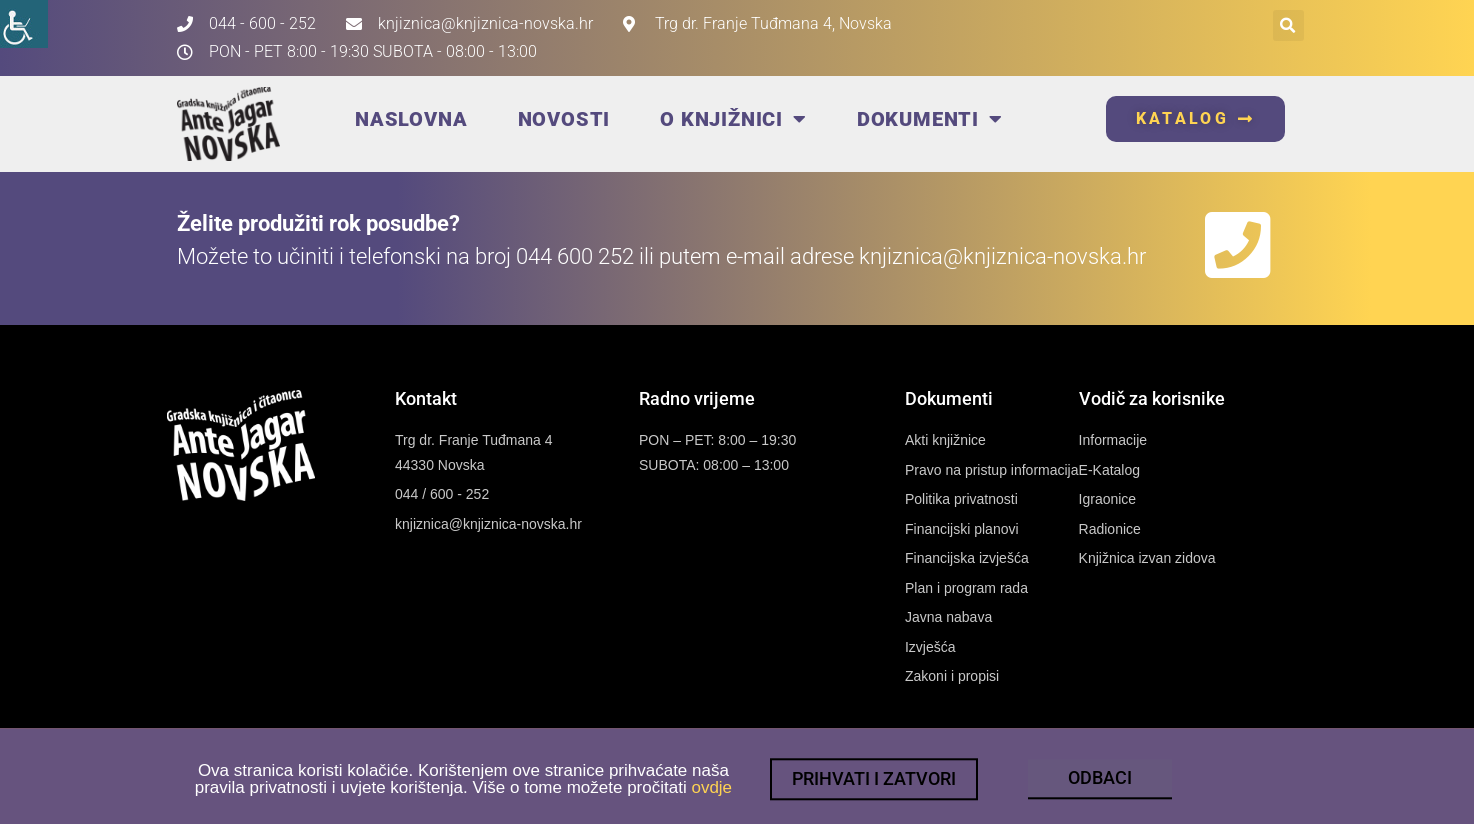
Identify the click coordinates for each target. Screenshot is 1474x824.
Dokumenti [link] (930, 119)
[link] (24, 24)
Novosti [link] (564, 119)
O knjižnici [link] (733, 119)
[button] (1288, 25)
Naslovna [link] (411, 119)
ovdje (711, 795)
